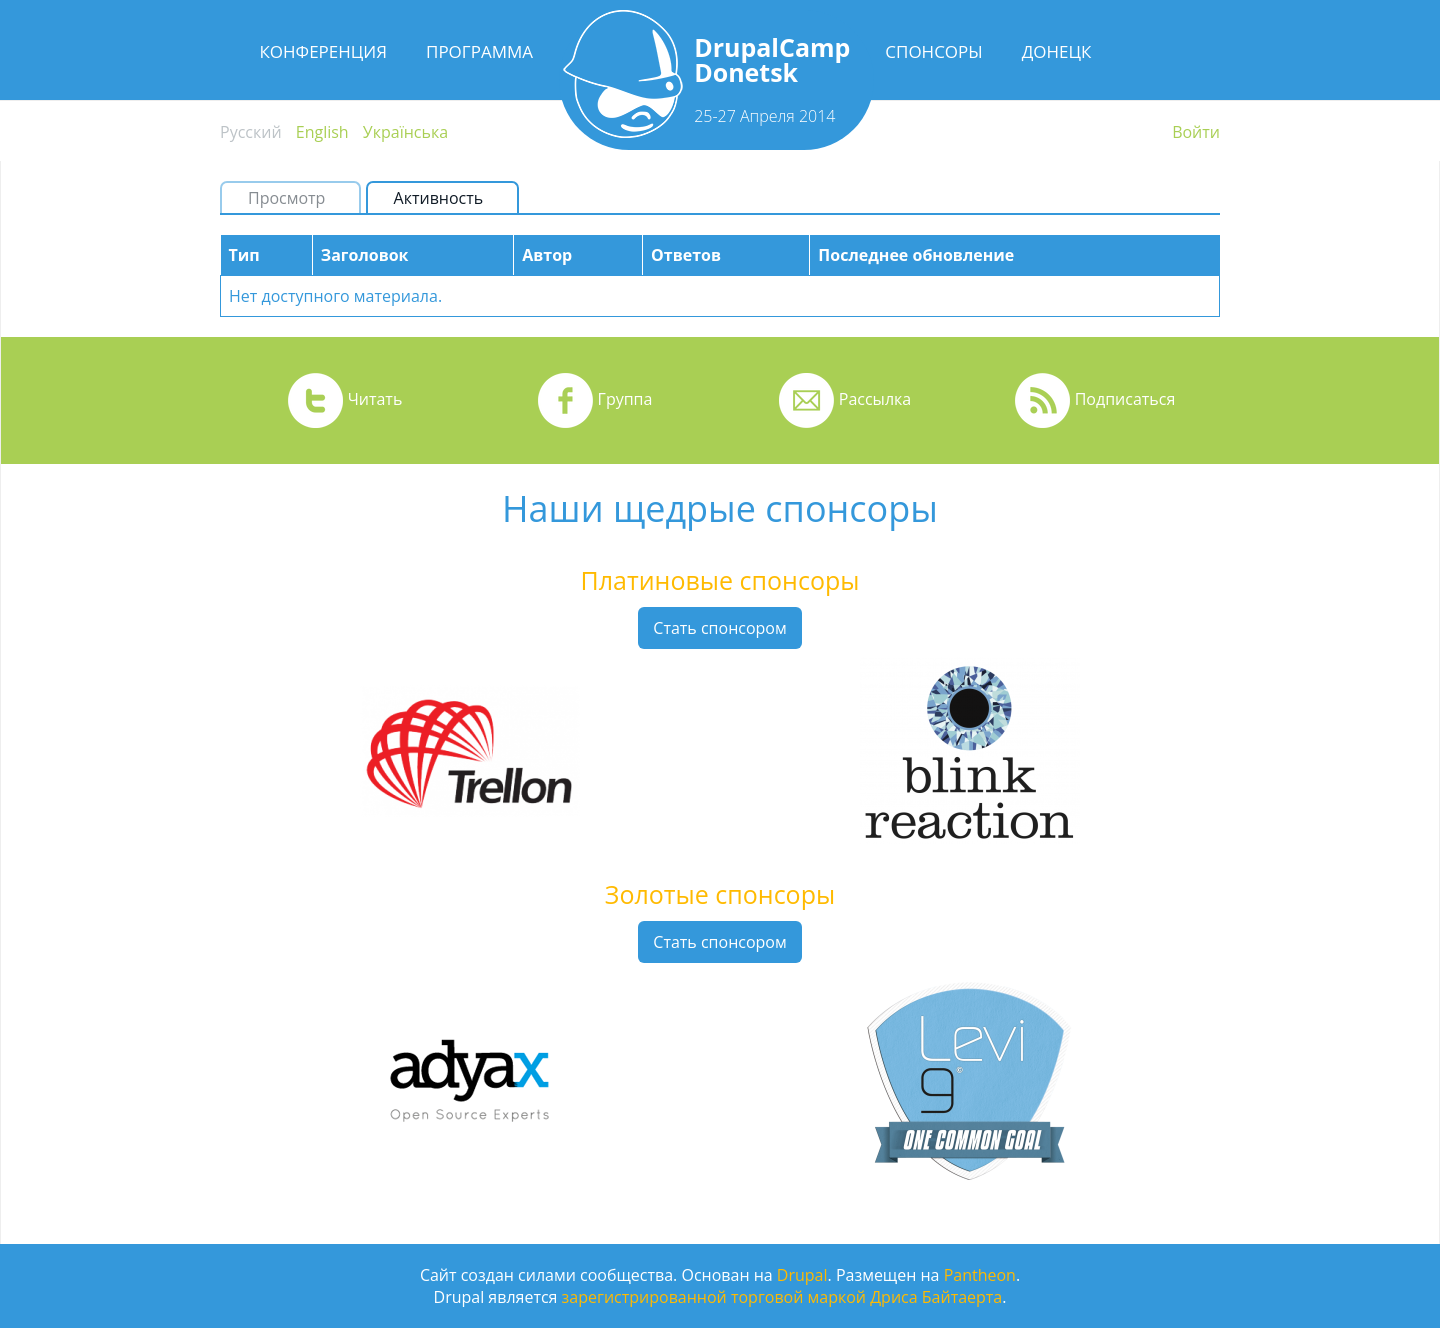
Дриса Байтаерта (936, 1297)
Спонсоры (933, 51)
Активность (447, 198)
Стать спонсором (719, 628)
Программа (479, 51)
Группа (625, 399)
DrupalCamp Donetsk (772, 59)
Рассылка (875, 399)
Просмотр (286, 198)
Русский (251, 132)
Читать (375, 399)
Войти (1196, 132)
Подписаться (1125, 399)
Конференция (323, 51)
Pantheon (980, 1275)
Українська (405, 132)
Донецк (1057, 51)
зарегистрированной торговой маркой (714, 1297)
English (322, 132)
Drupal (802, 1275)
